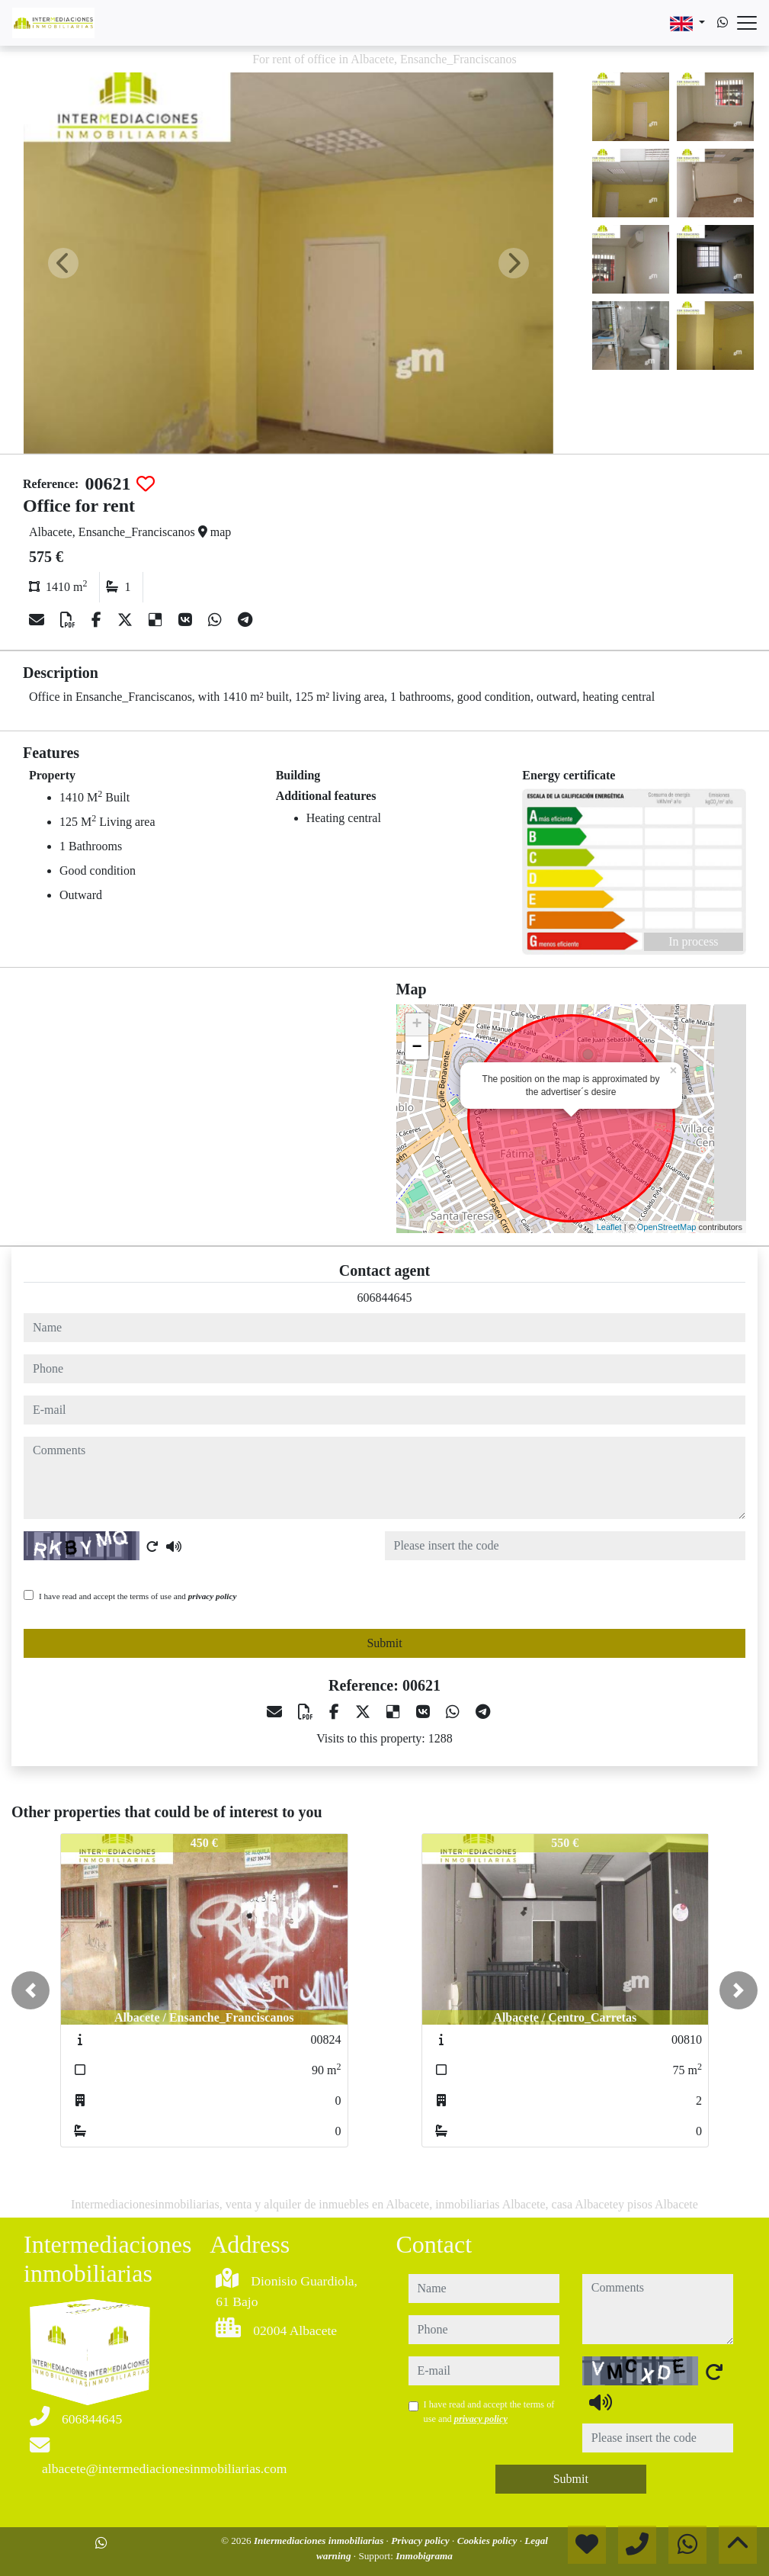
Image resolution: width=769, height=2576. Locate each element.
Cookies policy (488, 2540)
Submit (384, 1642)
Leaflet (609, 1227)
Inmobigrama (424, 2556)
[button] (30, 1990)
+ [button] (416, 1024)
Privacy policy (421, 2540)
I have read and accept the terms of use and (137, 1596)
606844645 (384, 1297)
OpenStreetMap (667, 1227)
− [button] (416, 1047)
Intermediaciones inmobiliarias (320, 2540)
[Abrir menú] (747, 23)
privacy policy (212, 1596)
